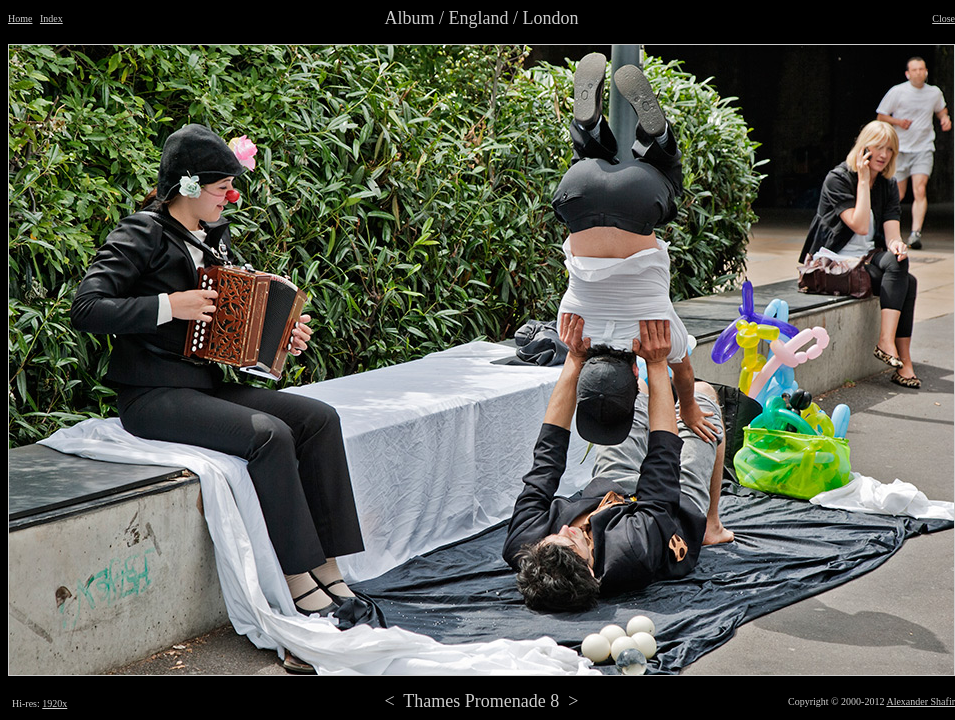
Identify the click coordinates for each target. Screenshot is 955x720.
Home (20, 18)
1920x (54, 703)
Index (51, 18)
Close (943, 18)
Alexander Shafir (920, 701)
